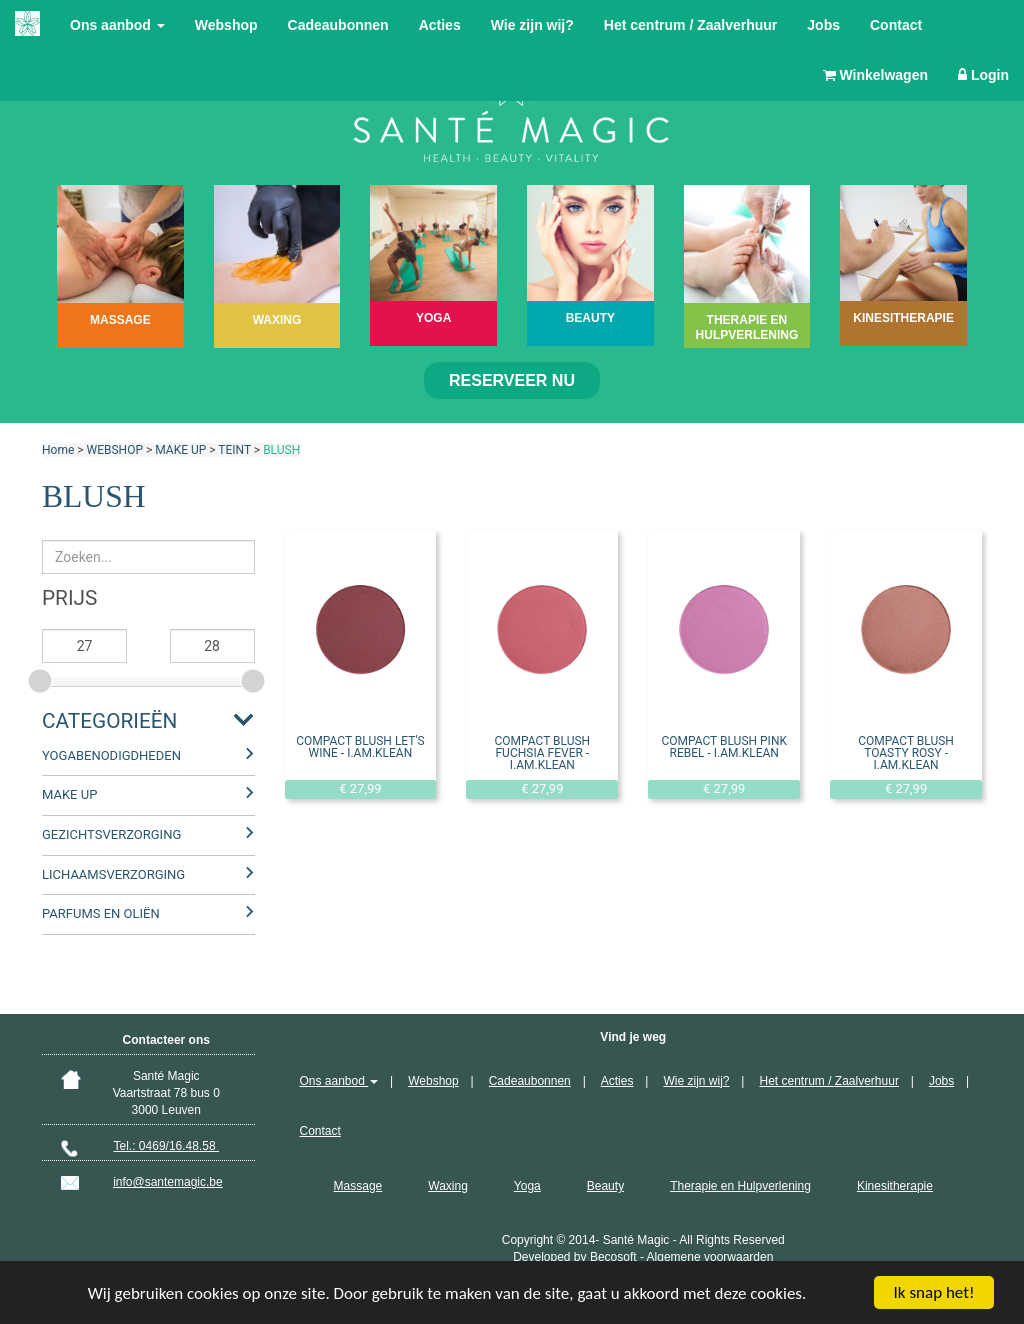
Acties (440, 25)
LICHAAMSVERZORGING (113, 874)
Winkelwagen (875, 75)
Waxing (448, 1186)
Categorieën (109, 721)
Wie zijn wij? (532, 25)
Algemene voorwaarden (710, 1257)
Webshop (226, 25)
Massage (358, 1186)
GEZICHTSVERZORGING (111, 834)
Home (58, 450)
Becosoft (613, 1257)
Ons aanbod (117, 25)
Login (983, 75)
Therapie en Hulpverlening (740, 1186)
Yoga (527, 1186)
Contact (896, 25)
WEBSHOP (115, 450)
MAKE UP (180, 450)
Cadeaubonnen (338, 25)
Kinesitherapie (895, 1186)
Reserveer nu (512, 380)
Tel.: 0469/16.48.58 (166, 1146)
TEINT (234, 450)
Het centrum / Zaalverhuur (691, 25)
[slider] (42, 678)
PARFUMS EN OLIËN (101, 913)
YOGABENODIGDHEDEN (111, 755)
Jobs (823, 25)
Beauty (605, 1186)
